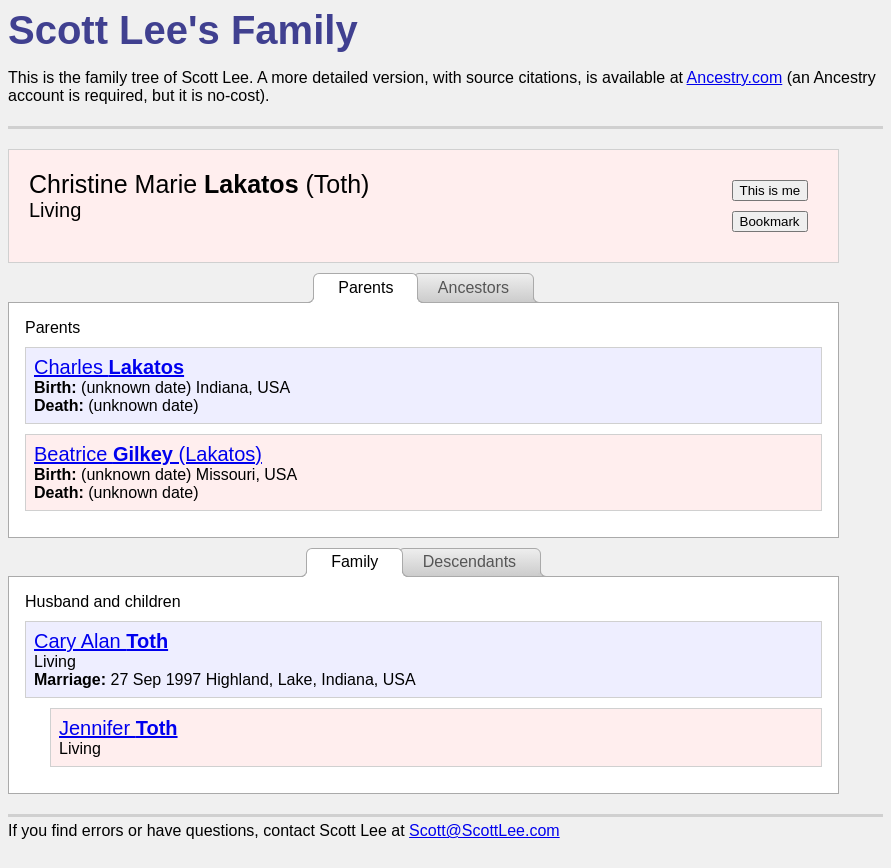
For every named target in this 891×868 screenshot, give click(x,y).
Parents (365, 287)
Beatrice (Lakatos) (148, 454)
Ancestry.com (735, 77)
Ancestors (473, 287)
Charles (109, 367)
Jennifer (118, 728)
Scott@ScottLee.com (484, 830)
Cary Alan (101, 641)
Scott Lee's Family (183, 30)
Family (354, 561)
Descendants (469, 561)
